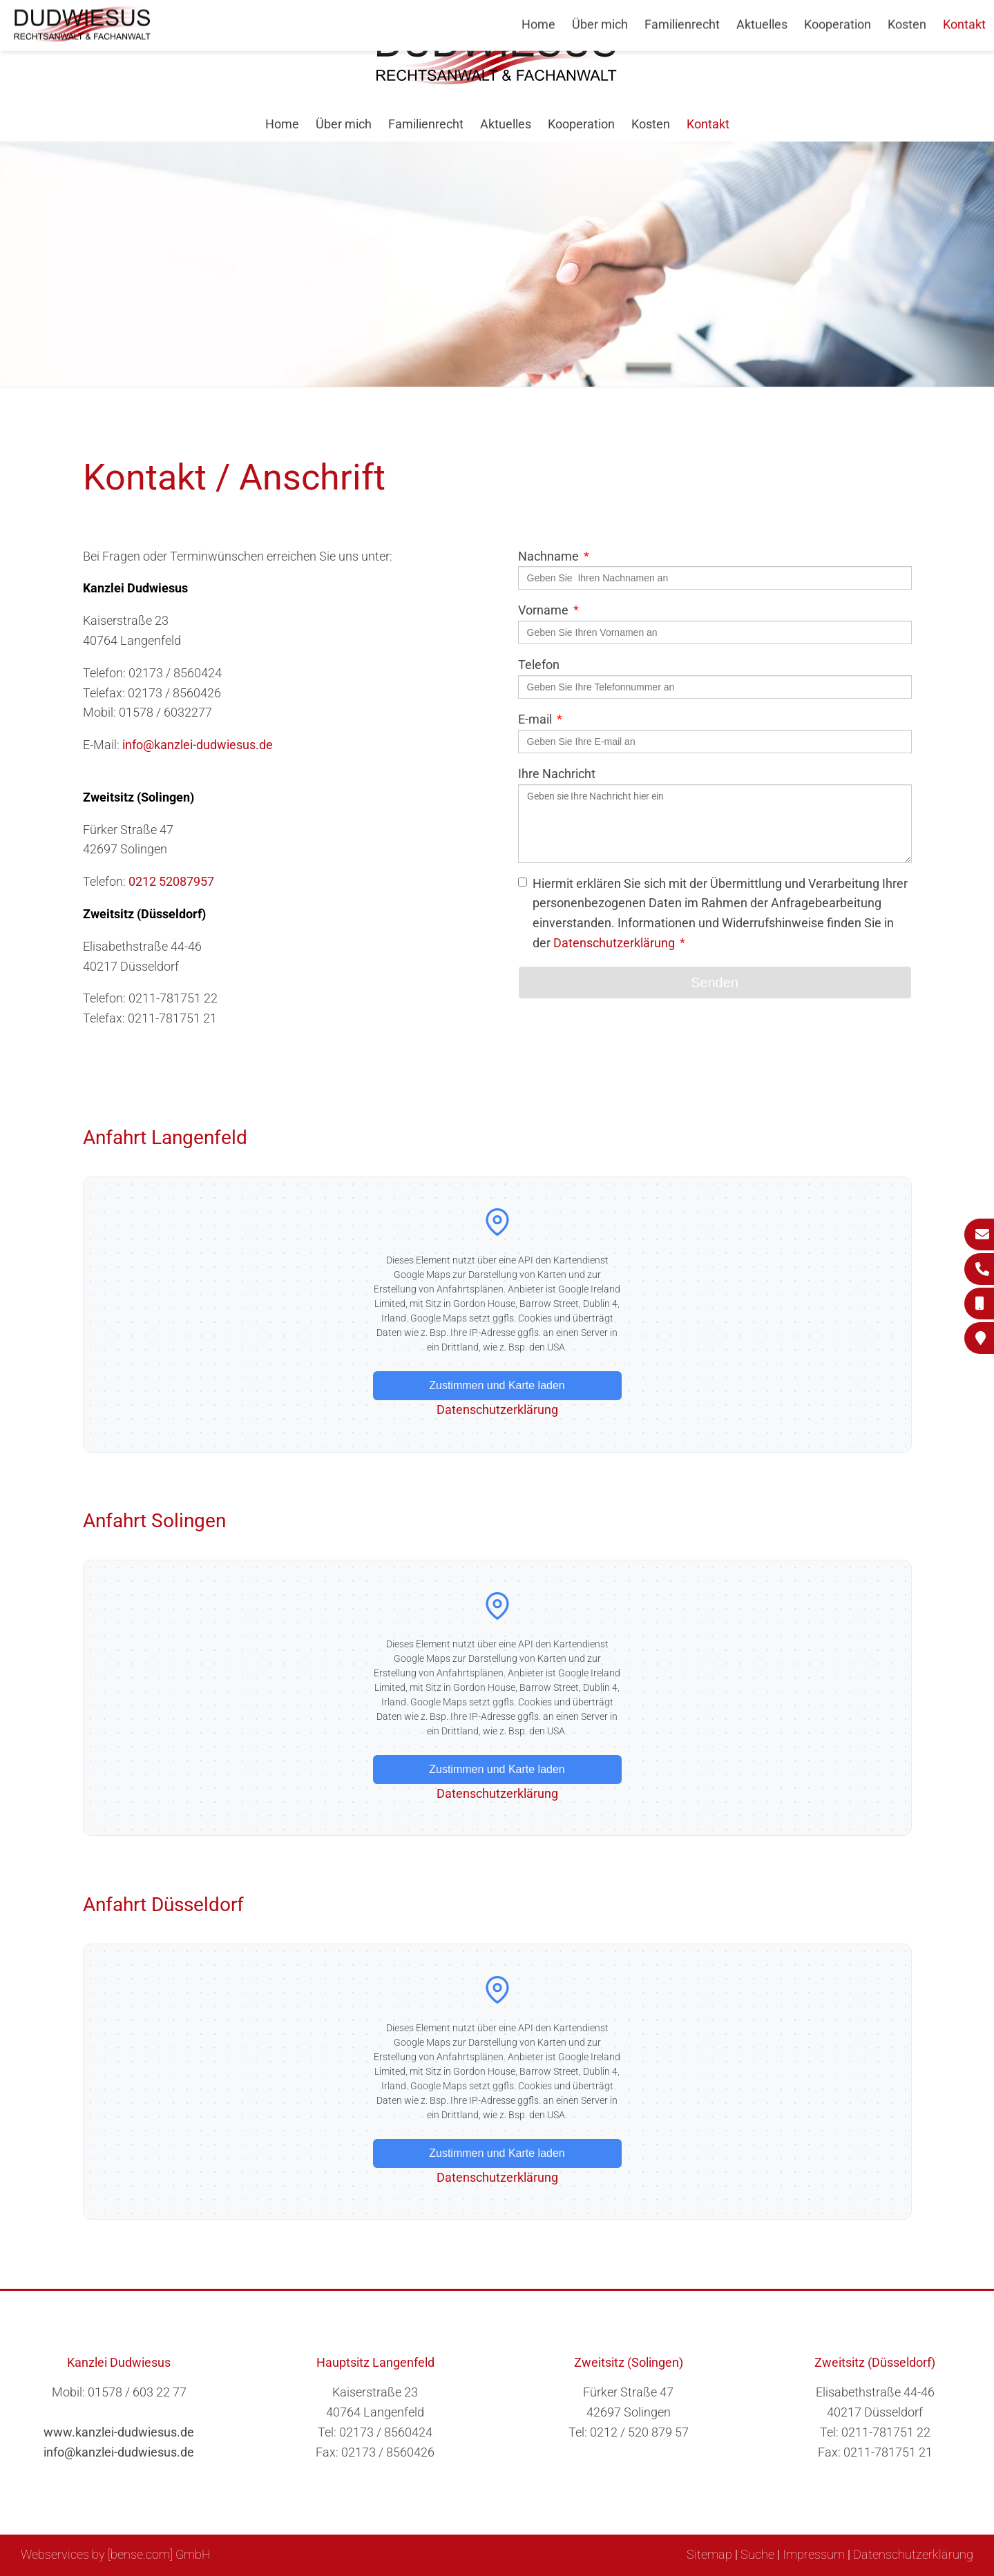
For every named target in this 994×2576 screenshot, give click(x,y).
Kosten (650, 124)
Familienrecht (425, 124)
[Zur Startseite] (497, 80)
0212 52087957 (171, 881)
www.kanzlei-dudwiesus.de (119, 2432)
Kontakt (708, 124)
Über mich (344, 124)
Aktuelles (505, 124)
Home (282, 124)
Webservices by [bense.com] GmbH (116, 2554)
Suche (757, 2554)
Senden (714, 982)
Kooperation (581, 124)
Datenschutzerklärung (614, 943)
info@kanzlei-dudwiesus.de (197, 744)
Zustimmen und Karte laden (497, 1385)
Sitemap (709, 2554)
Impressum (814, 2554)
